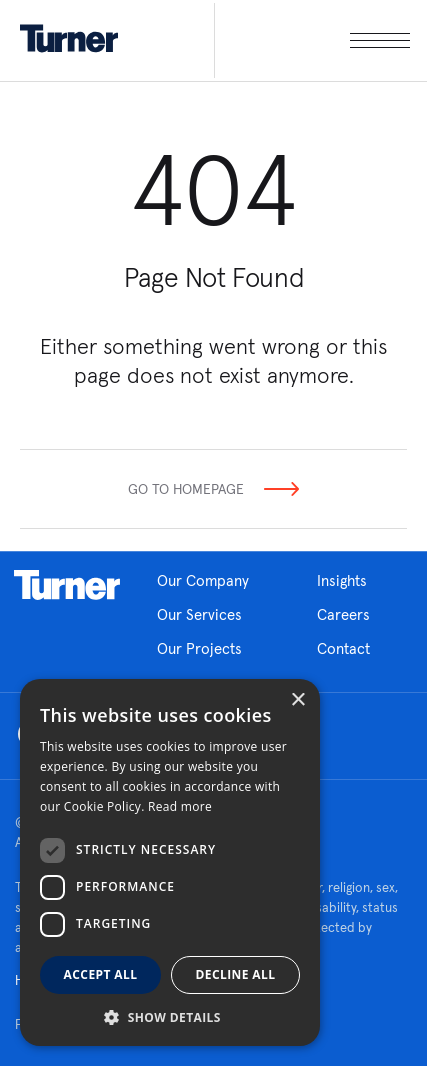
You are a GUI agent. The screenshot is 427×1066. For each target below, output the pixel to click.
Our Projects (199, 648)
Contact (343, 648)
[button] (170, 1016)
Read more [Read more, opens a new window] (180, 806)
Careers (343, 614)
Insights (342, 580)
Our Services (199, 614)
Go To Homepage (186, 489)
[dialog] (170, 862)
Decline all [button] (236, 974)
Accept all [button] (101, 974)
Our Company (203, 580)
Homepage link (67, 585)
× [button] (297, 700)
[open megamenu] (312, 40)
